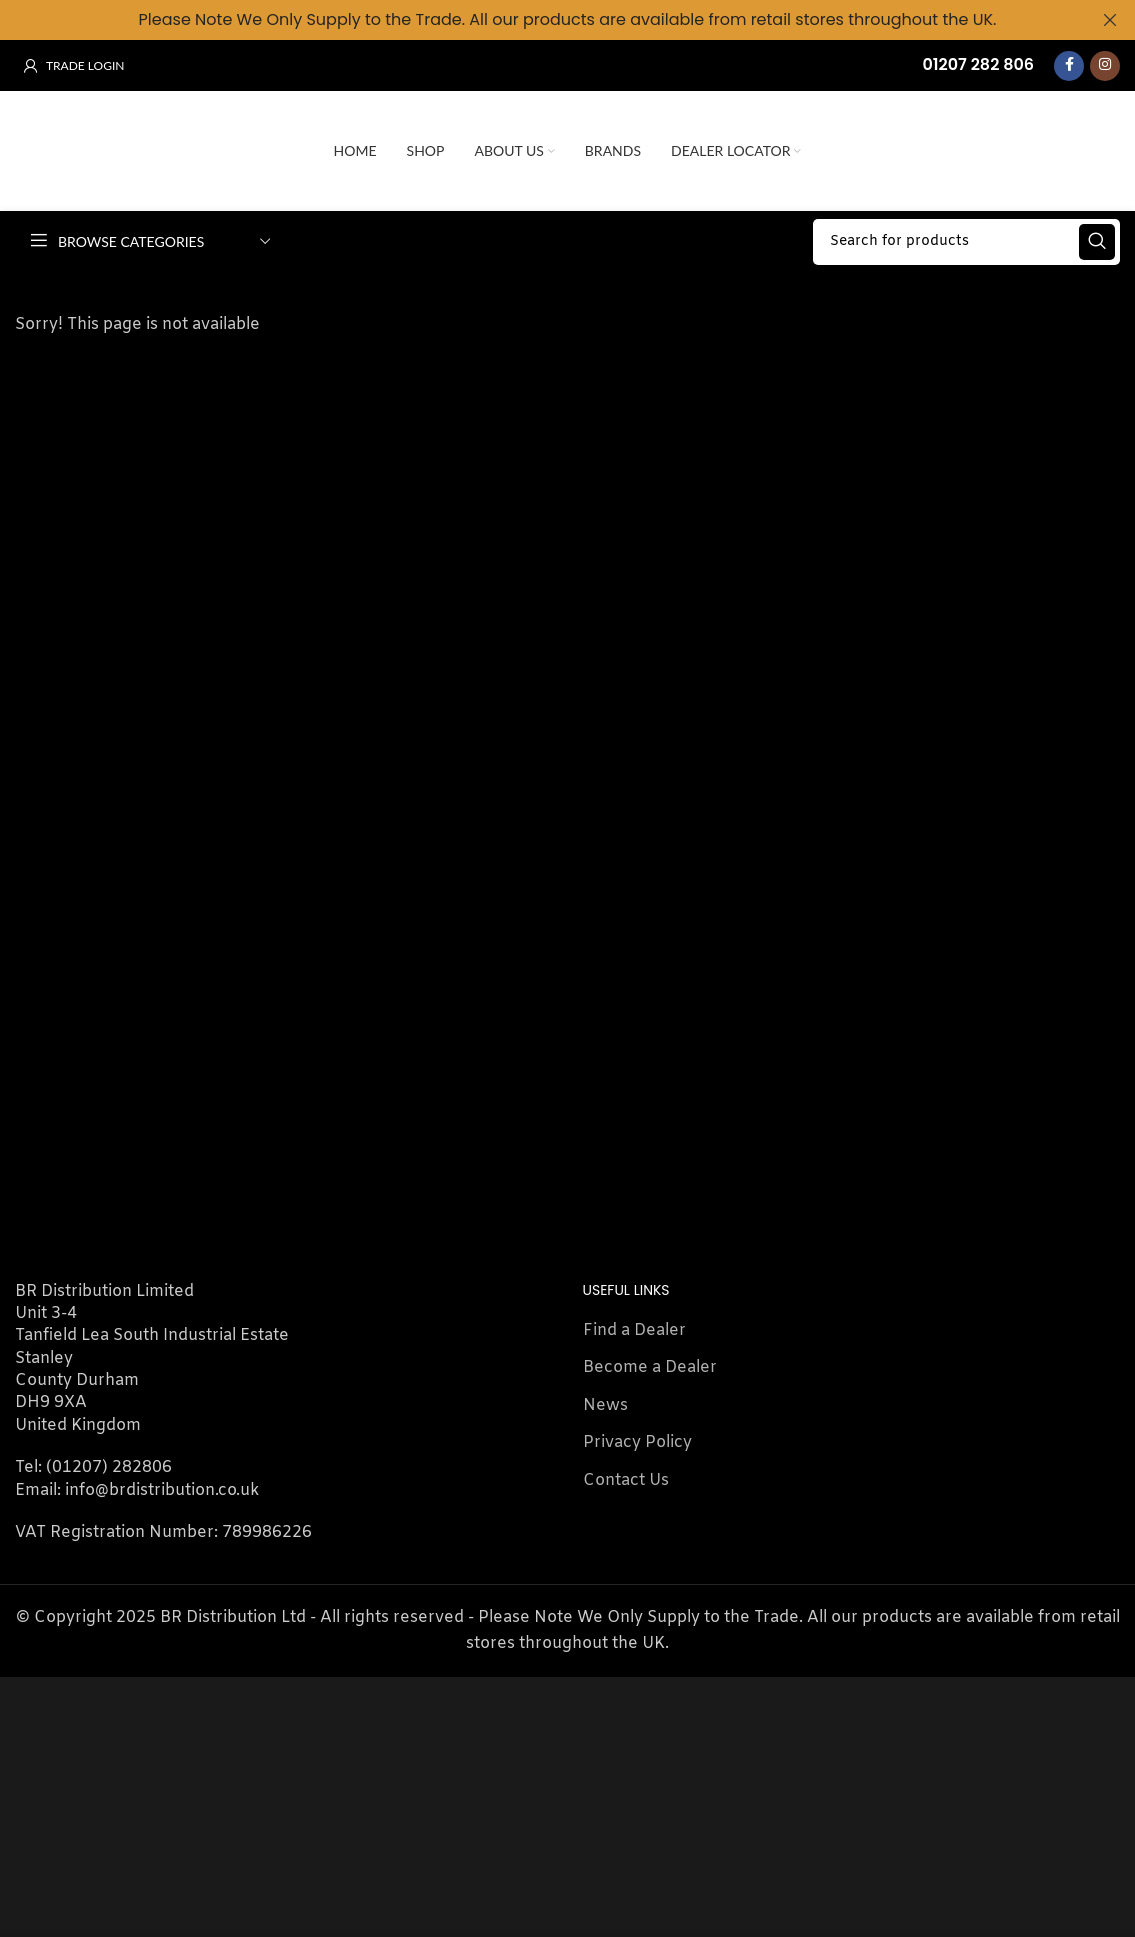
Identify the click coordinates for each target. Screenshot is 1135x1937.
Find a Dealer (634, 1328)
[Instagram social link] (1105, 64)
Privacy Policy (637, 1440)
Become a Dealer (650, 1365)
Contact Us (626, 1478)
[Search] (966, 240)
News (605, 1403)
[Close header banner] (1110, 20)
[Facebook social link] (1069, 64)
